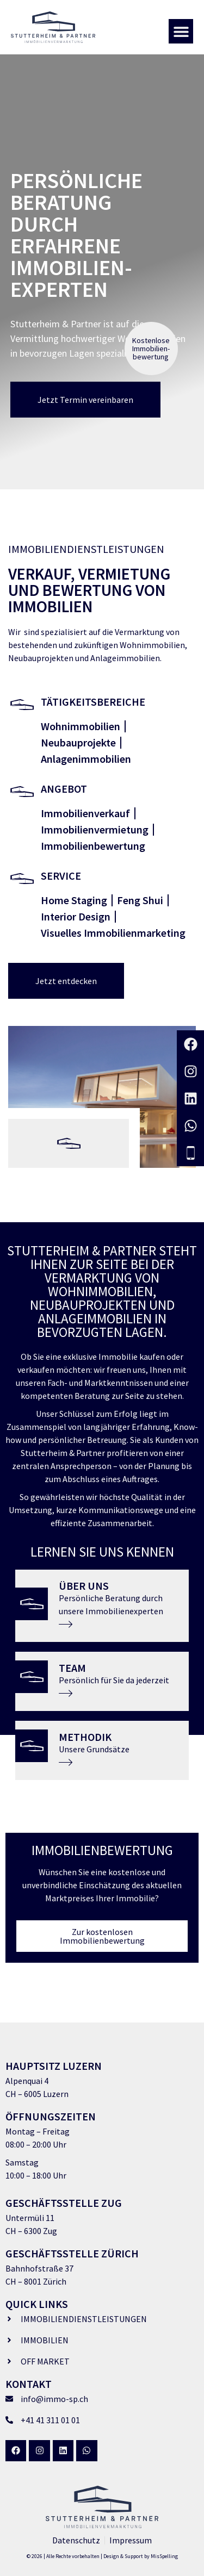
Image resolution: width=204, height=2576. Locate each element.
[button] (181, 31)
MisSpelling (164, 2556)
